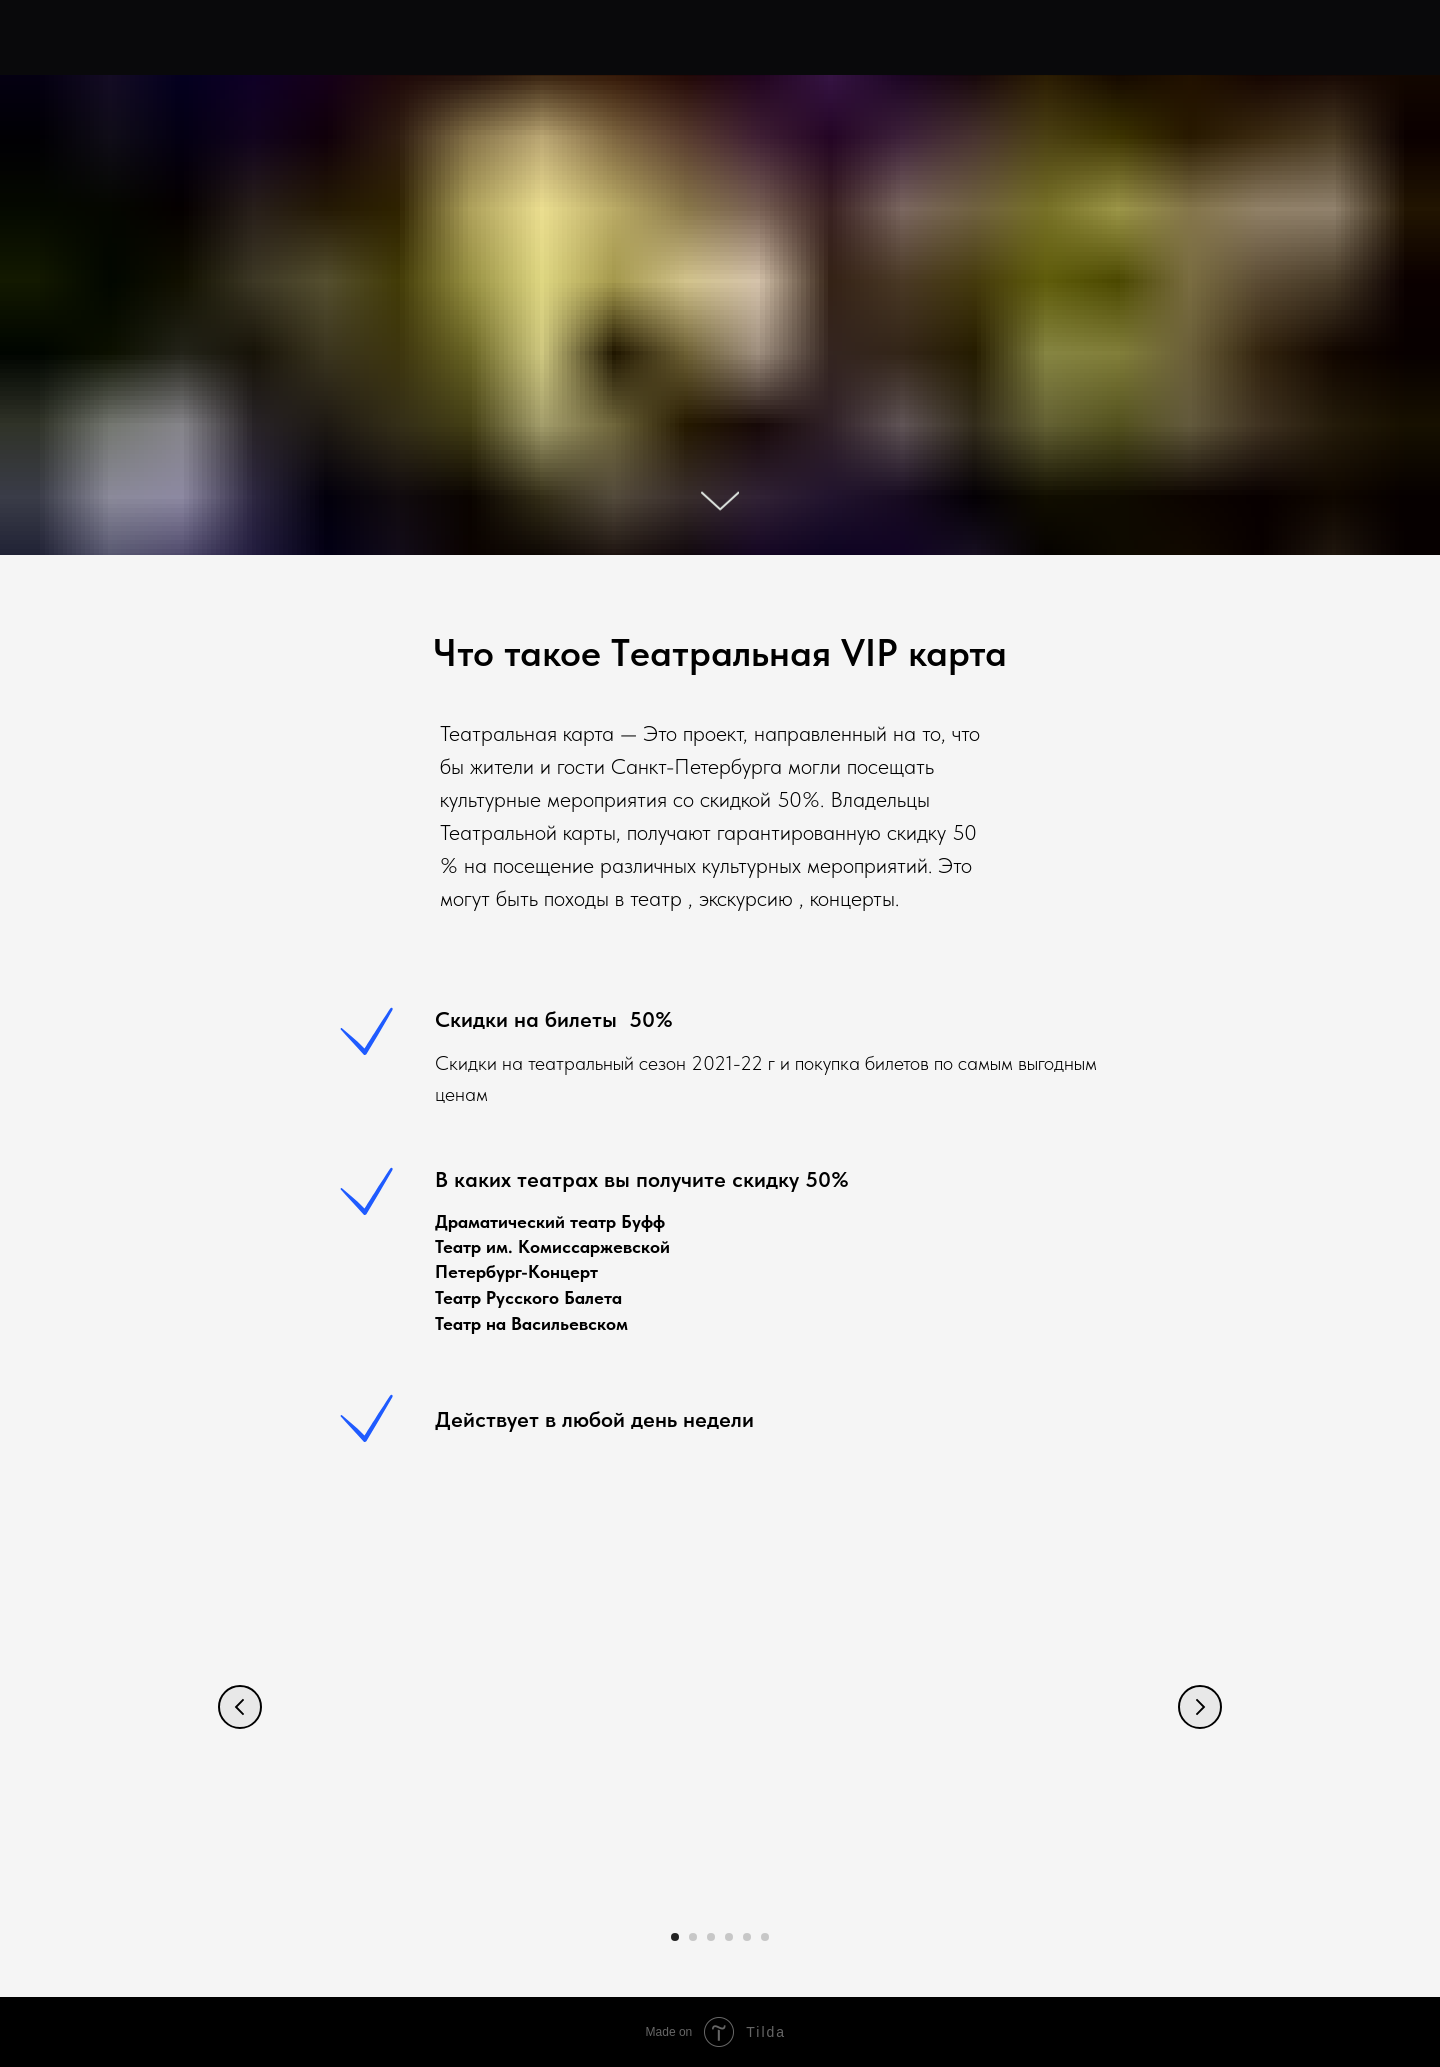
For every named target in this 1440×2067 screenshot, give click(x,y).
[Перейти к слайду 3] (711, 1937)
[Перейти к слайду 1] (675, 1937)
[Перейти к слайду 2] (693, 1937)
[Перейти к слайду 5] (747, 1937)
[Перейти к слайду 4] (729, 1937)
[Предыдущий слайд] (240, 1707)
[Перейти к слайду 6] (765, 1937)
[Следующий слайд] (1200, 1707)
